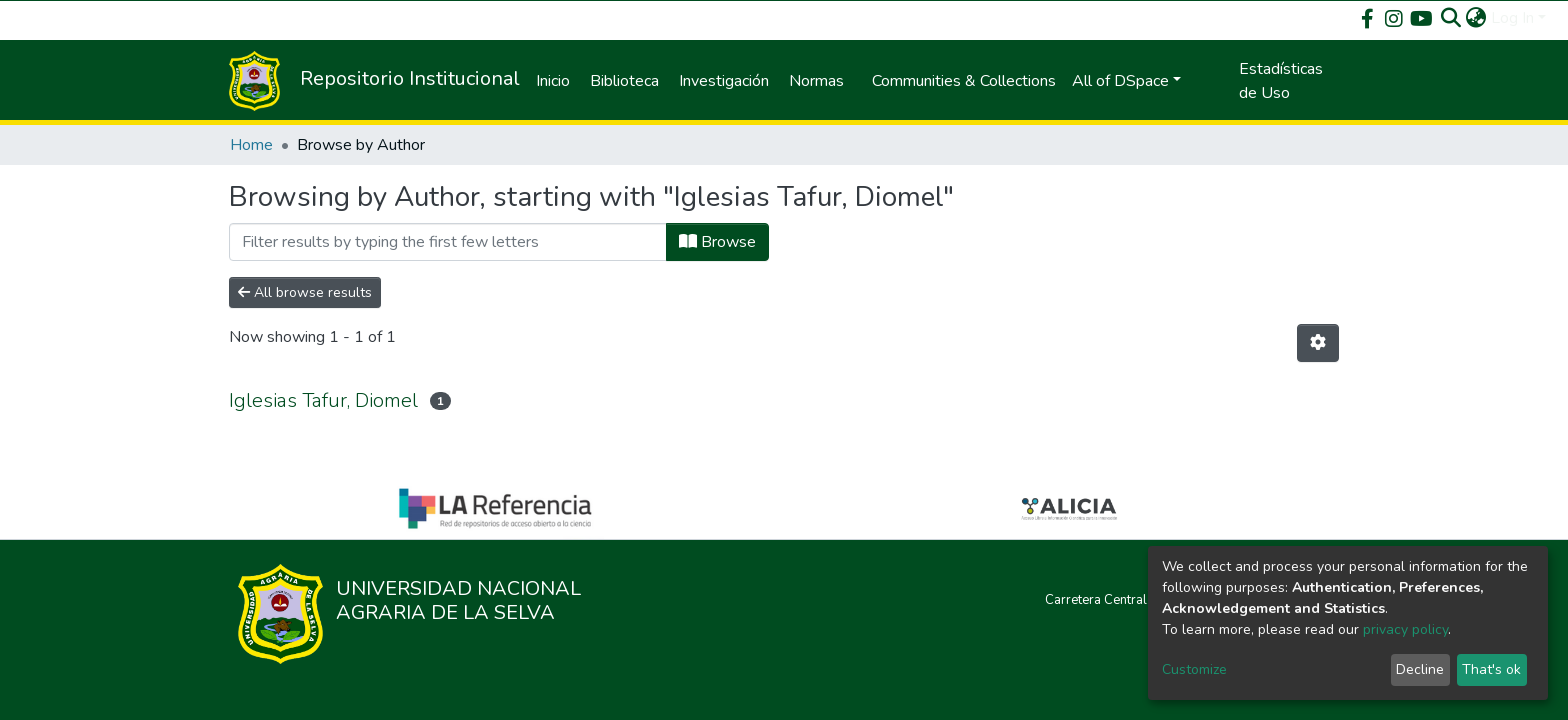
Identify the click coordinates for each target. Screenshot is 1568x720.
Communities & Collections (964, 81)
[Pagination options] (1318, 343)
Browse (717, 242)
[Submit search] (1451, 18)
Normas (816, 81)
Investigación (724, 81)
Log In (1512, 18)
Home (251, 145)
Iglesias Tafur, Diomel (323, 400)
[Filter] (448, 242)
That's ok (1491, 669)
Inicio (553, 81)
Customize (1194, 669)
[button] (1476, 18)
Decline (1420, 669)
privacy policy (1405, 629)
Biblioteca (624, 81)
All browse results (305, 292)
